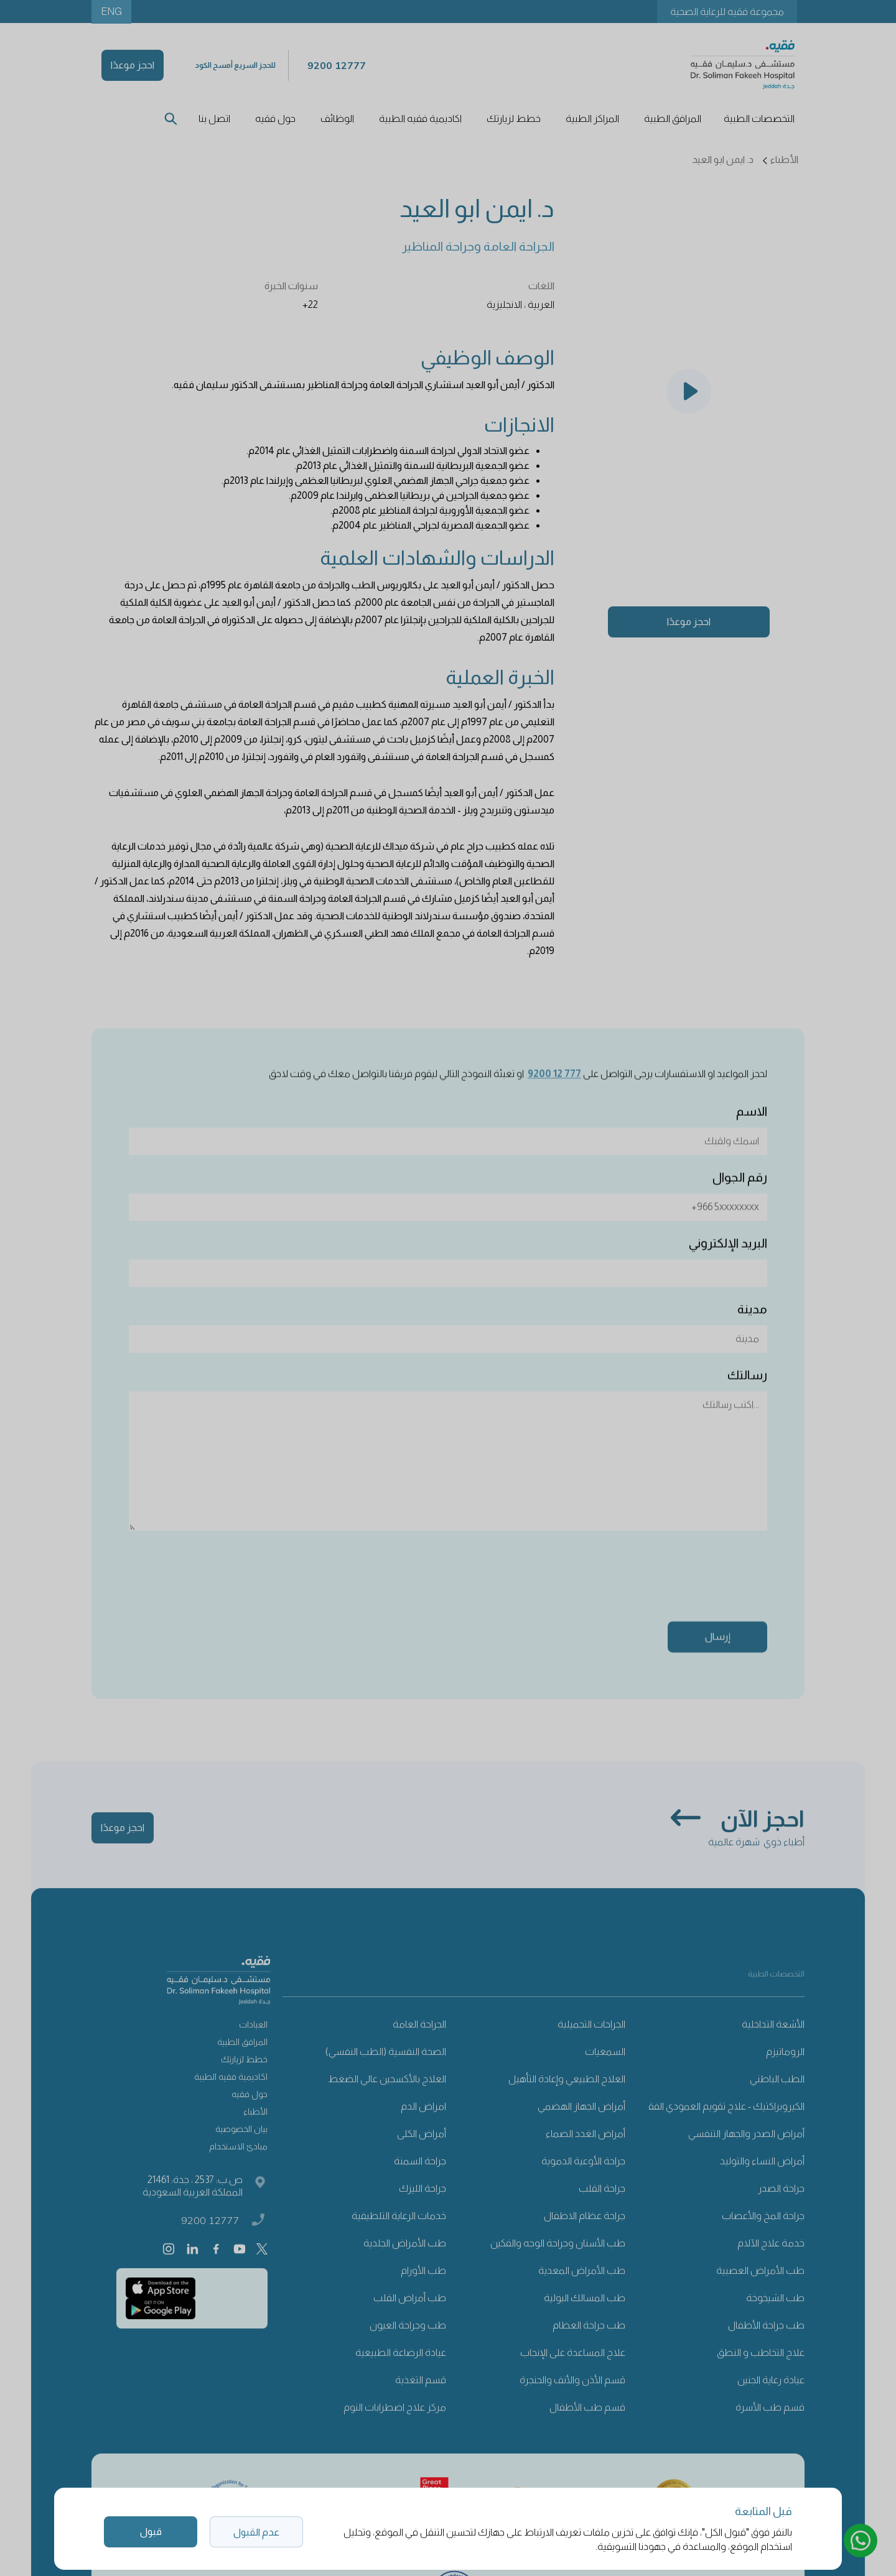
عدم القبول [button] (256, 2532)
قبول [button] (151, 2531)
